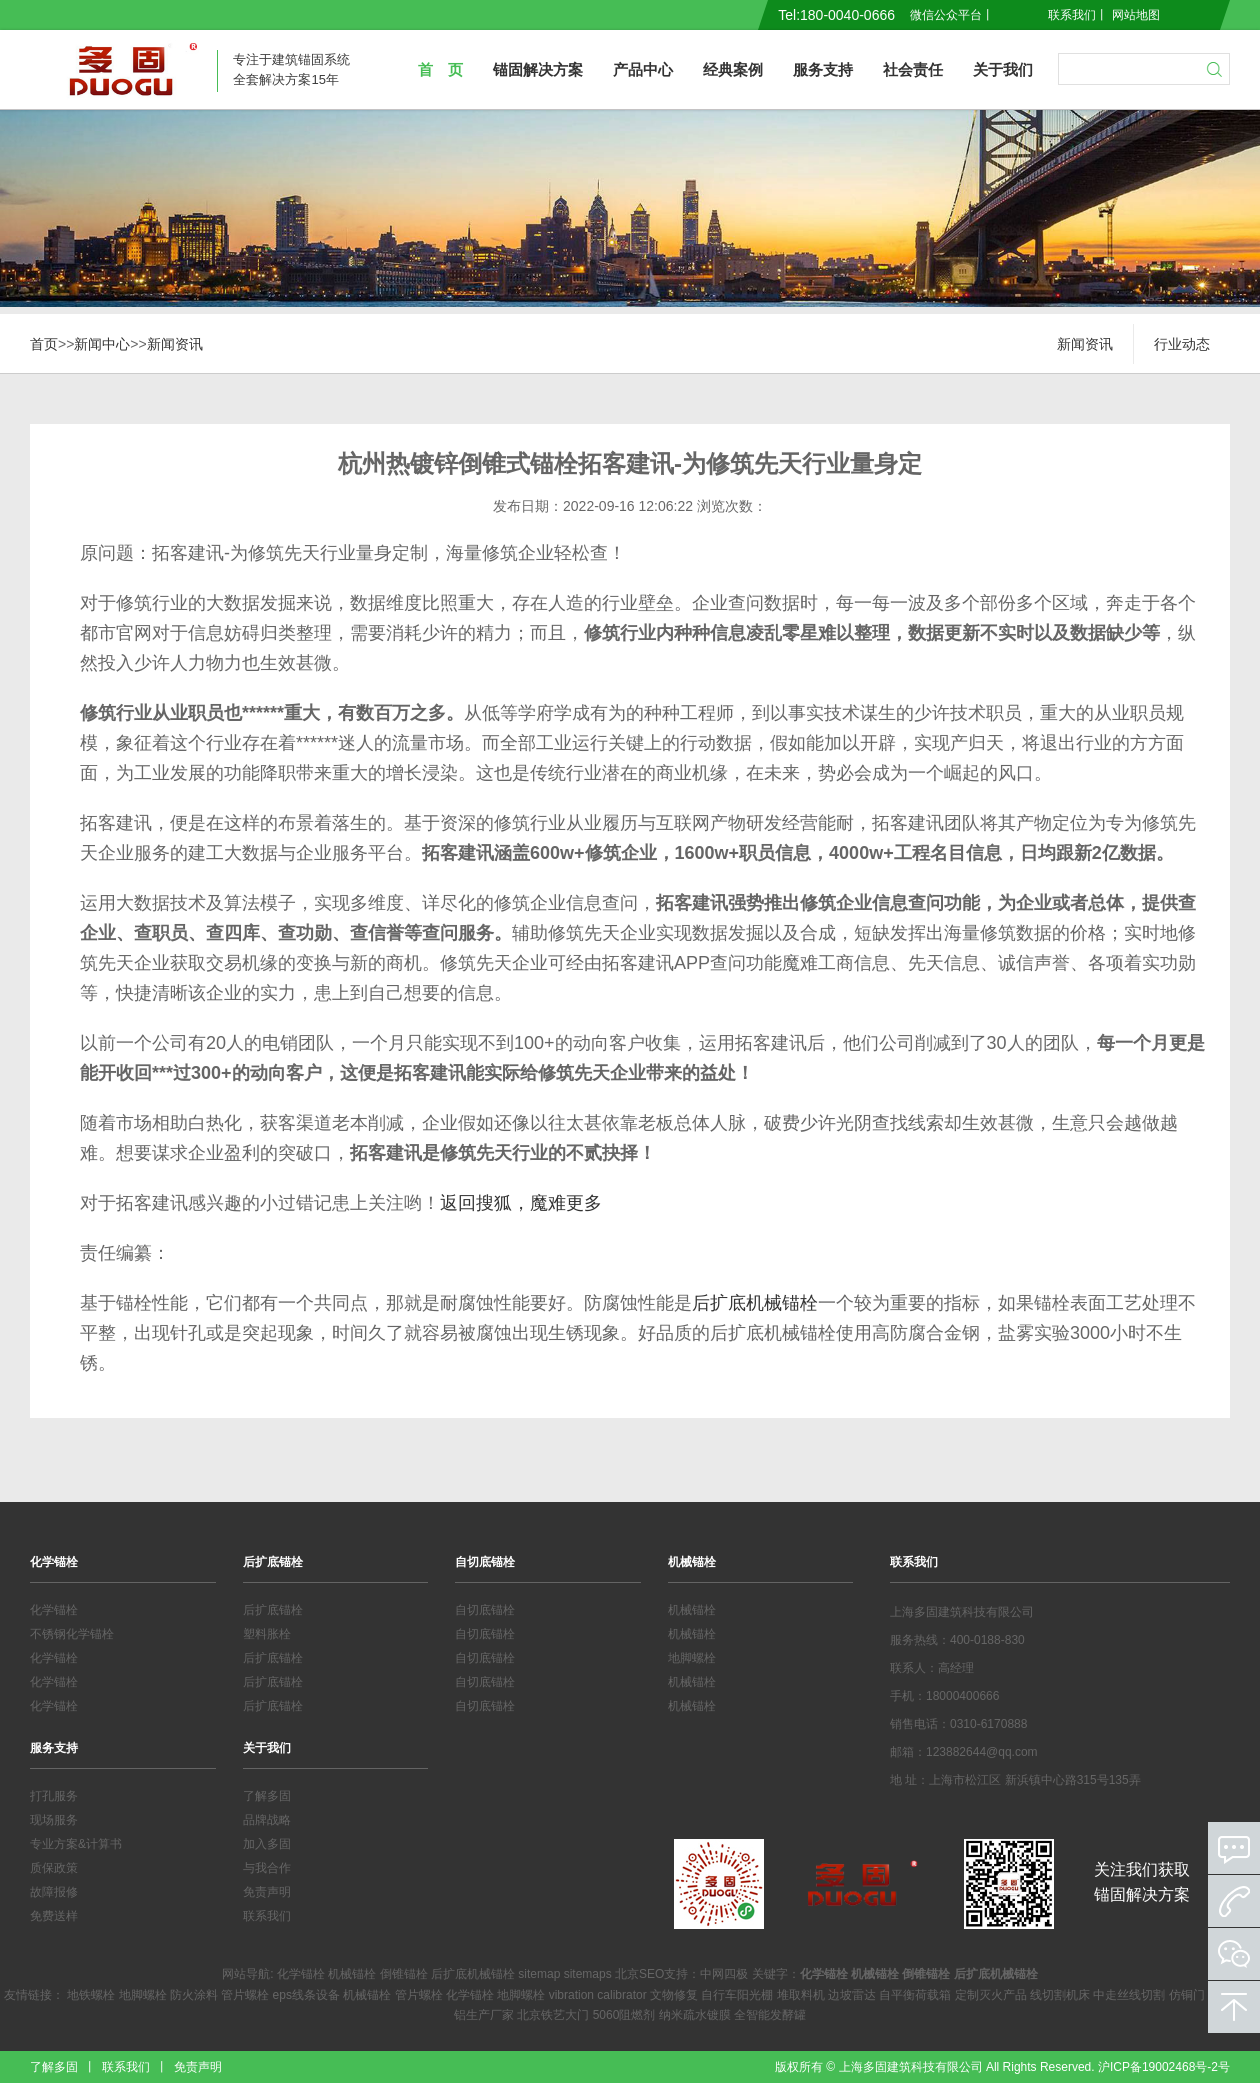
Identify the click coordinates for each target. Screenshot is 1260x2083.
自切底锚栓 (485, 1562)
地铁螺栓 (91, 1995)
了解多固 (267, 1796)
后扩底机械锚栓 (755, 1303)
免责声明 (267, 1892)
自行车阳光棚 (737, 1995)
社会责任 (913, 69)
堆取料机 (801, 1995)
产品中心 (643, 69)
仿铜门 (1187, 1995)
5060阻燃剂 (624, 2015)
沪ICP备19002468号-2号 (1164, 2067)
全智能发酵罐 (770, 2015)
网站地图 (1136, 15)
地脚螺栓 (692, 1658)
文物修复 (674, 1995)
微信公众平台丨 (952, 15)
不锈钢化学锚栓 (72, 1634)
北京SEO (639, 1974)
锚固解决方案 (538, 69)
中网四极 (724, 1974)
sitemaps (588, 1974)
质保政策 (54, 1868)
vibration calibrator (598, 1995)
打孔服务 (54, 1796)
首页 (44, 344)
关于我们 (1003, 69)
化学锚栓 (54, 1562)
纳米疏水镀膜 (695, 2015)
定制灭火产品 (991, 1995)
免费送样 (54, 1916)
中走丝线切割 (1129, 1995)
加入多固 (267, 1844)
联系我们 (1072, 15)
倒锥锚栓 (404, 1974)
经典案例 (733, 69)
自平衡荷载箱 (915, 1995)
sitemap (539, 1974)
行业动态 (1182, 344)
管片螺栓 (245, 1995)
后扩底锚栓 (273, 1562)
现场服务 (54, 1820)
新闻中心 (102, 344)
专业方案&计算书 (76, 1844)
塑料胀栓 (267, 1634)
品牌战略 (267, 1820)
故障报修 (54, 1892)
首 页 (440, 69)
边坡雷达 (852, 1995)
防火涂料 (194, 1995)
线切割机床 (1060, 1995)
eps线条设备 (306, 1995)
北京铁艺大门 (553, 2015)
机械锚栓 (692, 1562)
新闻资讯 (175, 344)
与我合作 (267, 1868)
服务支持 (823, 69)
